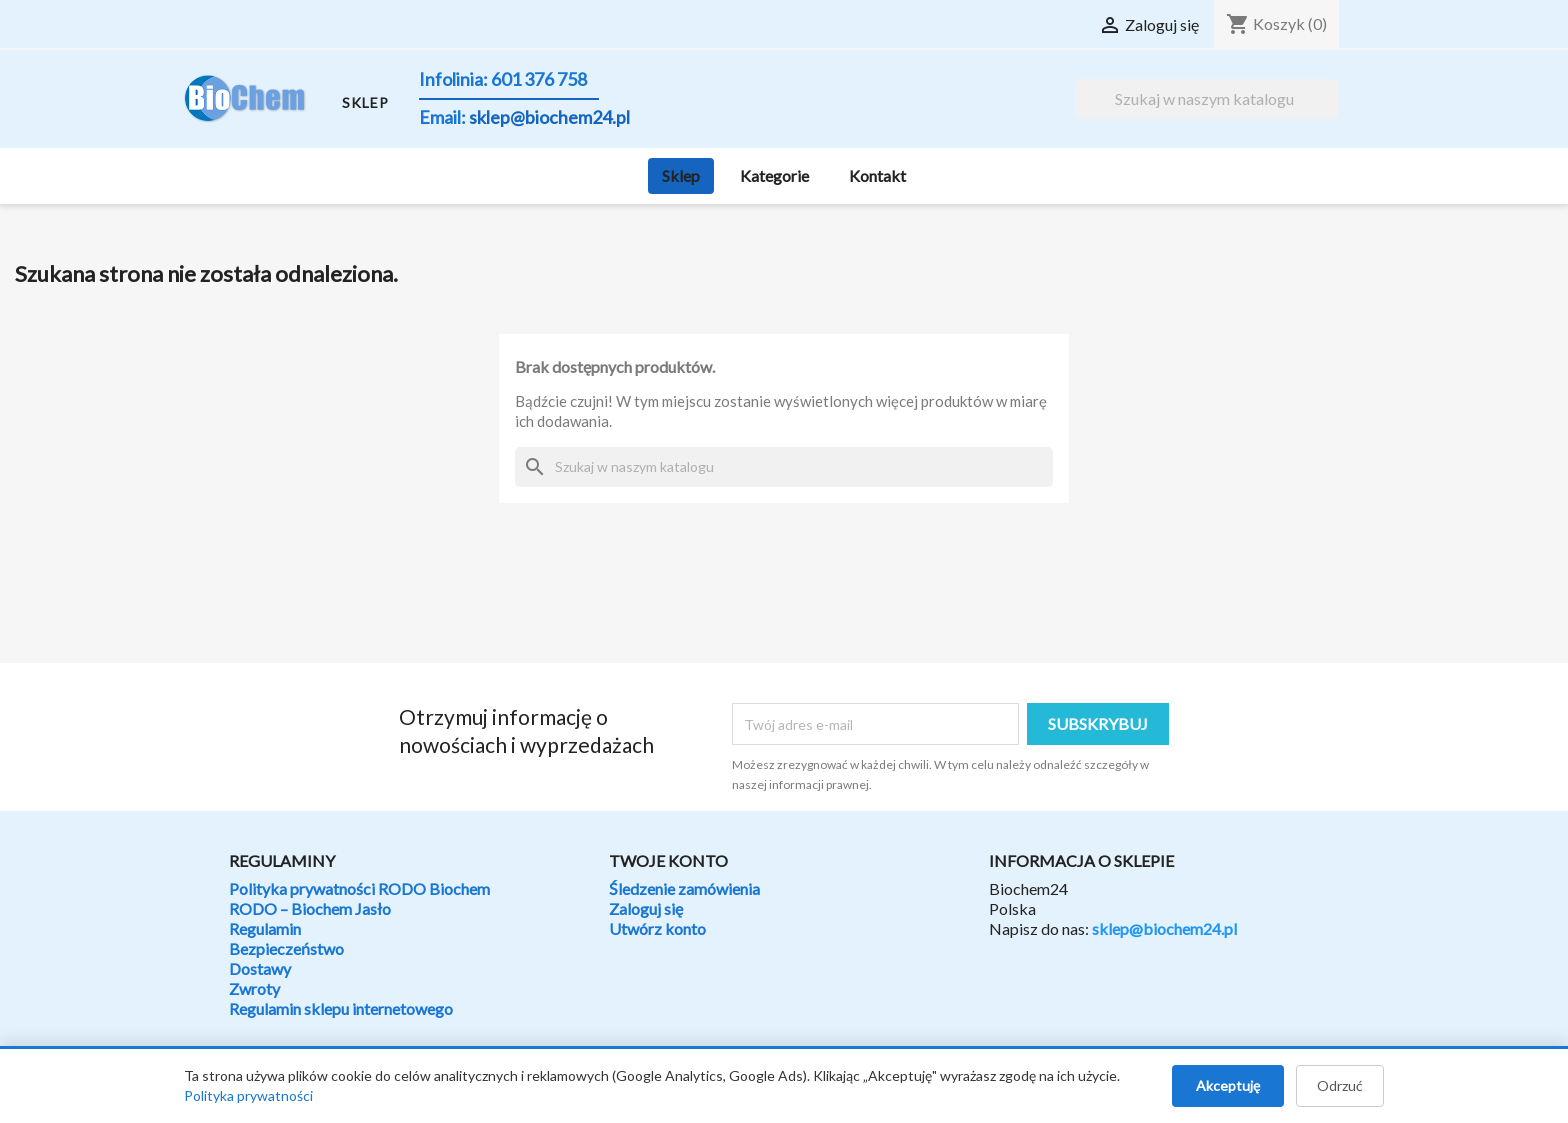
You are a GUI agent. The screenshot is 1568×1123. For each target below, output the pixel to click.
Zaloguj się (646, 908)
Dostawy (260, 968)
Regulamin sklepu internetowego (341, 1008)
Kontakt (877, 175)
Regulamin (265, 928)
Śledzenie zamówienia (684, 888)
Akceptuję (1228, 1085)
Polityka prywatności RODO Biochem (359, 888)
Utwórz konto (657, 928)
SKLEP (365, 102)
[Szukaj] (1207, 99)
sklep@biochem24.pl (1164, 928)
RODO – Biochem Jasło (310, 908)
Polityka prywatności (248, 1095)
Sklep (681, 175)
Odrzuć (1340, 1085)
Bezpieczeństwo (286, 948)
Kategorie (774, 175)
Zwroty (254, 988)
